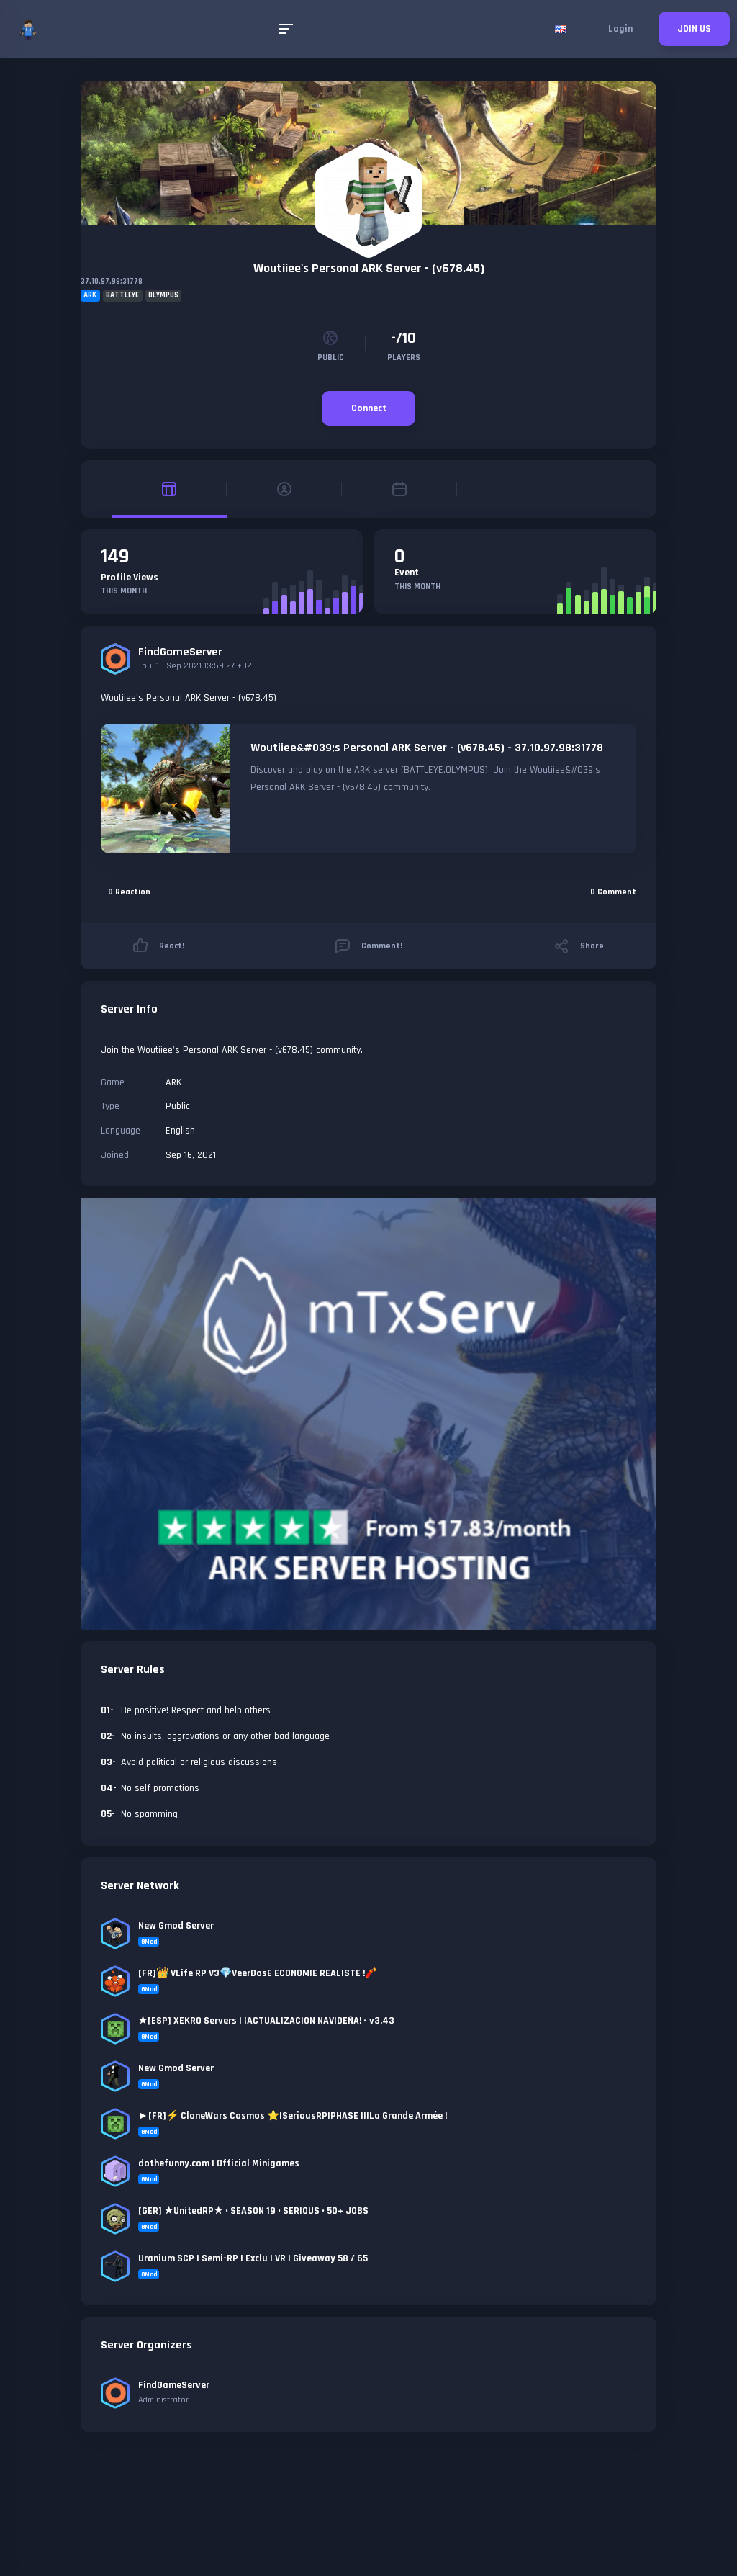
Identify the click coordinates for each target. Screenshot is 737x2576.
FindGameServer (180, 652)
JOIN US (694, 28)
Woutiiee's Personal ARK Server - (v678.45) (368, 268)
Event (406, 572)
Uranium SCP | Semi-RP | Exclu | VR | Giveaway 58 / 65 (253, 2258)
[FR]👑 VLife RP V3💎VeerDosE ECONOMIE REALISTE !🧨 (257, 1973)
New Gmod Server (176, 1925)
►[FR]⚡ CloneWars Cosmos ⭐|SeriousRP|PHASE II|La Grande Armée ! (292, 2115)
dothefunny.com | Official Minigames (218, 2163)
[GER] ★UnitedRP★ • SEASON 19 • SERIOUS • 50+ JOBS (253, 2210)
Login (620, 28)
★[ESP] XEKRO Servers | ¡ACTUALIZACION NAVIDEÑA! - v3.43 (266, 2020)
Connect (368, 408)
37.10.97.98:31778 (112, 282)
